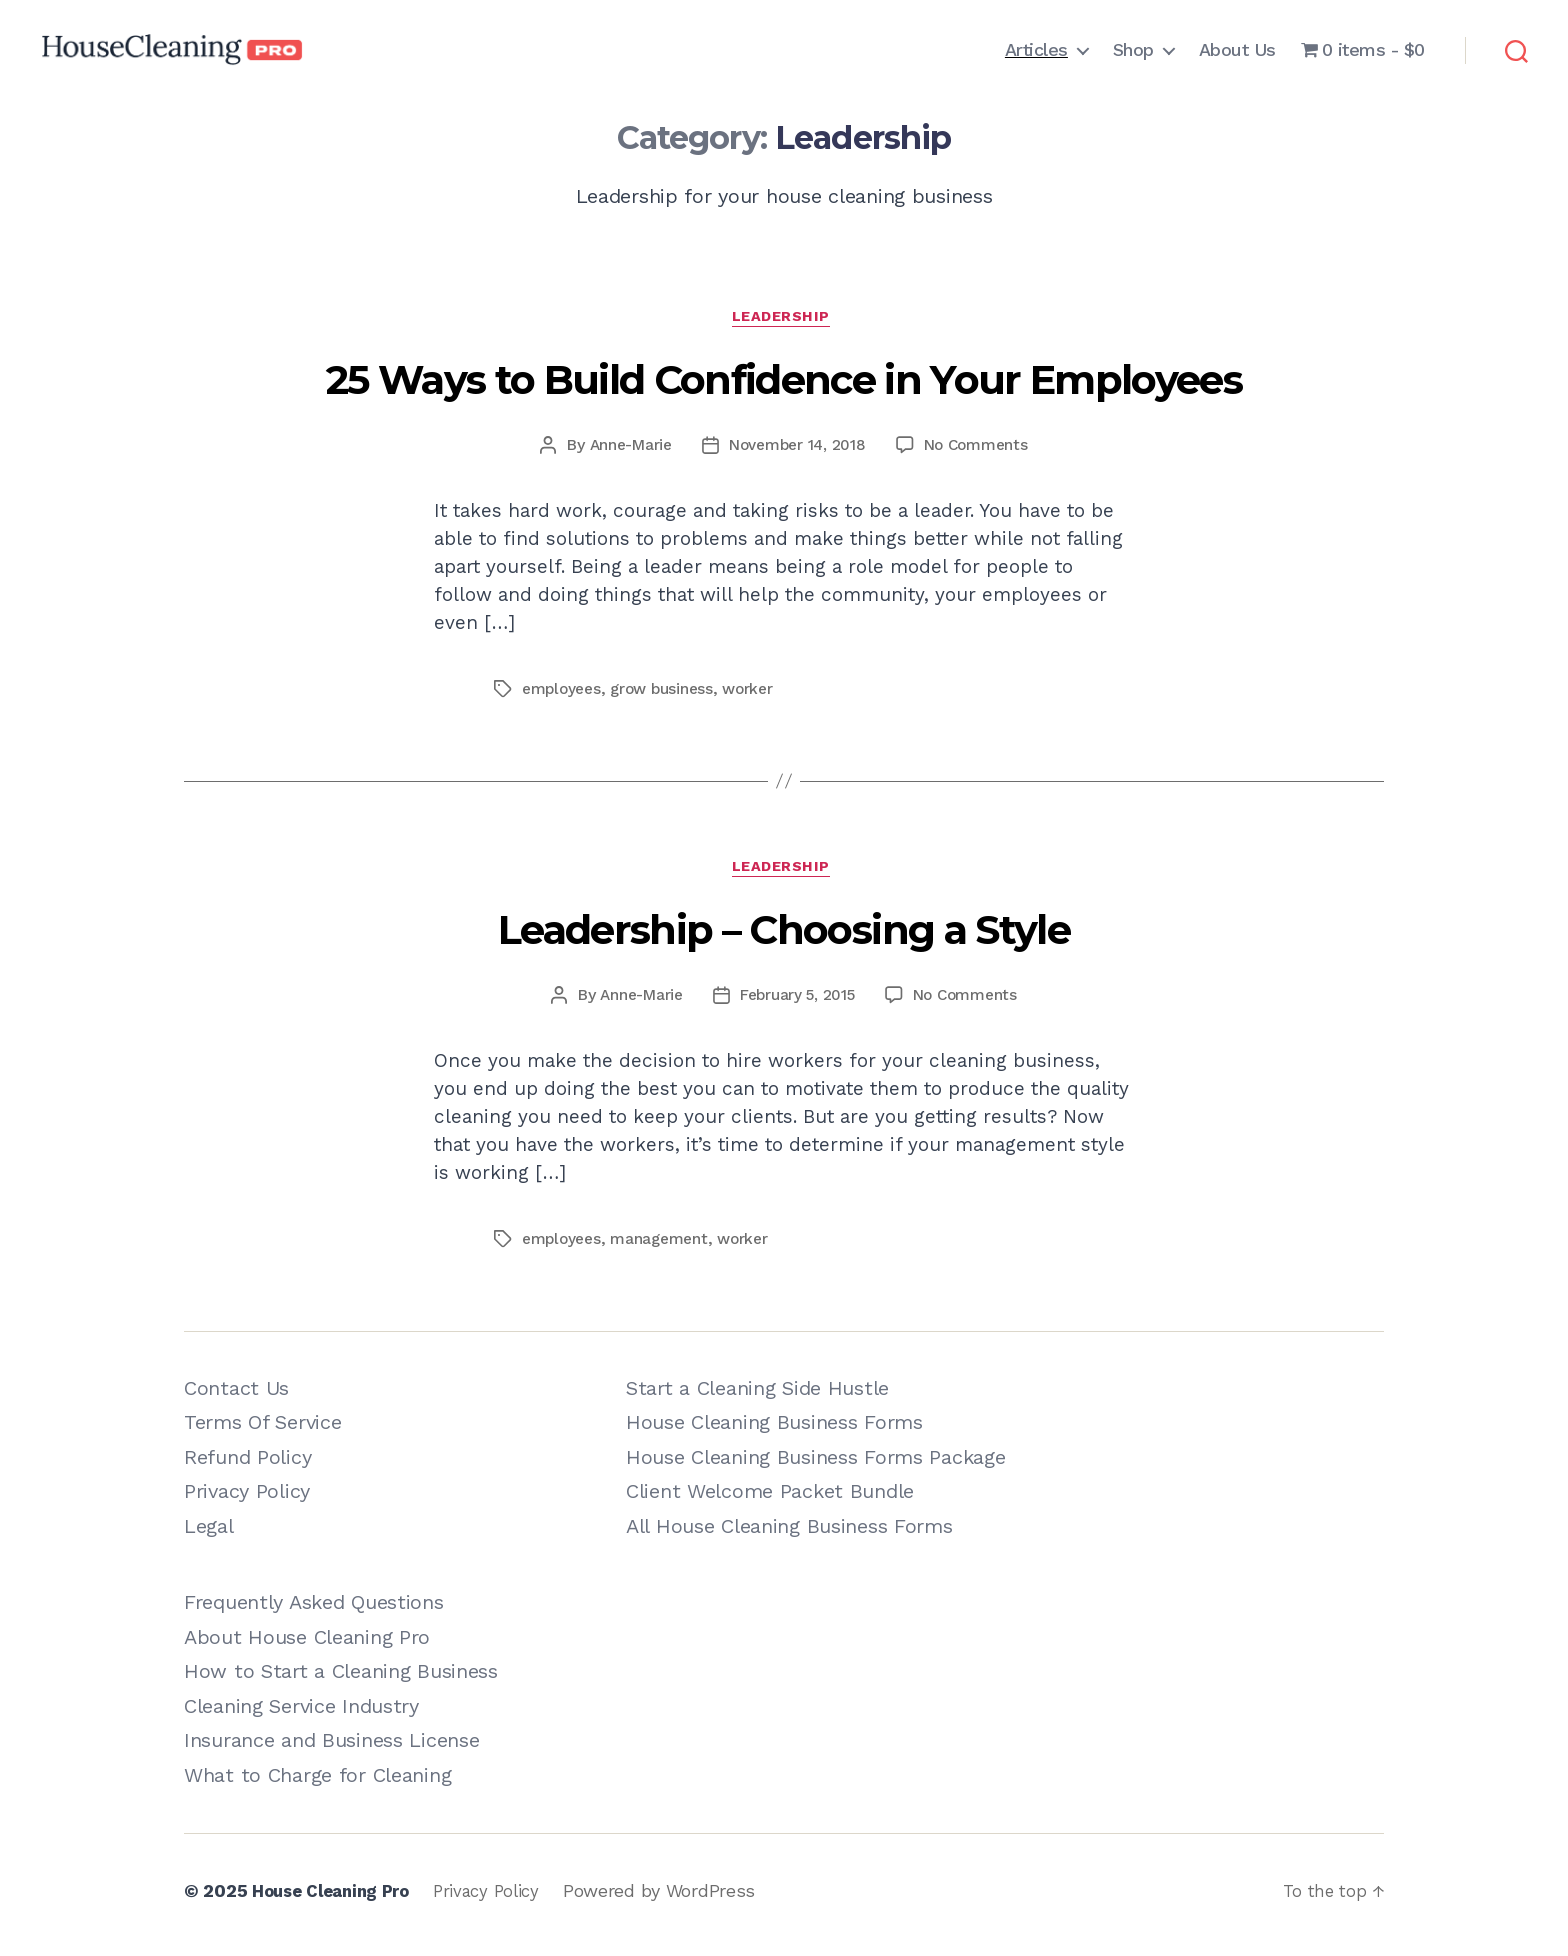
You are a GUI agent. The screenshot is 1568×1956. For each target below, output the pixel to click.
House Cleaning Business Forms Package (815, 1465)
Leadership (784, 320)
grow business (669, 692)
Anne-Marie (623, 448)
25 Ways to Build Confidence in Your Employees (784, 383)
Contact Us (236, 1396)
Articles (1036, 49)
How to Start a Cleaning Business (341, 1680)
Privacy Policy (247, 1500)
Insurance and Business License (331, 1749)
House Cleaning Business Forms (774, 1431)
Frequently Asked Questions (314, 1611)
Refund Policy (247, 1465)
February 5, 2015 (796, 1002)
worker (758, 692)
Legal (209, 1534)
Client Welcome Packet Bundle (770, 1500)
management (665, 1246)
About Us (1237, 49)
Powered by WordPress (678, 1899)
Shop (1133, 49)
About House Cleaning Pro (307, 1645)
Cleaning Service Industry (301, 1714)
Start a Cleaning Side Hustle (757, 1396)
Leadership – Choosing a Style (784, 938)
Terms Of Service (262, 1431)
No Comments (981, 448)
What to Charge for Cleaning (317, 1783)
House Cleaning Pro (337, 1899)
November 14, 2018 (797, 448)
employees (564, 692)
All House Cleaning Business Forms (789, 1534)
